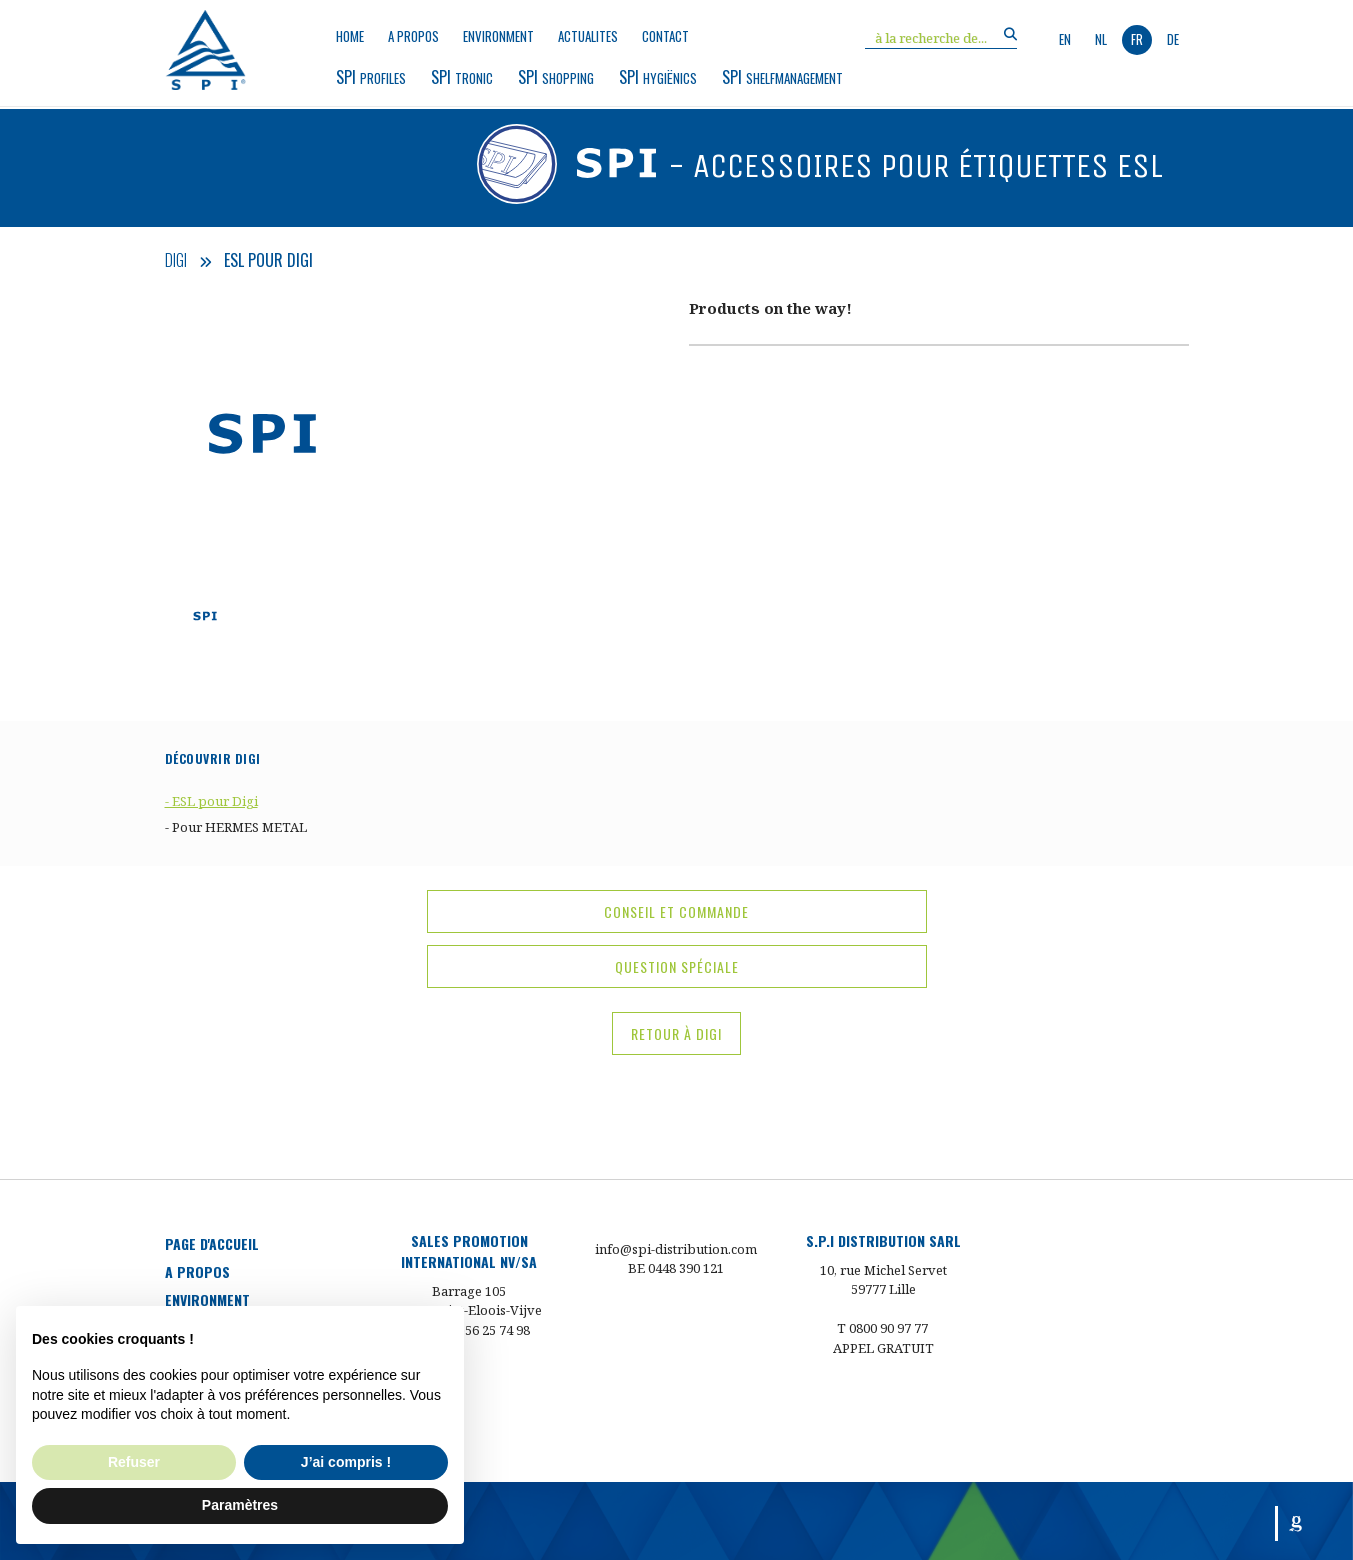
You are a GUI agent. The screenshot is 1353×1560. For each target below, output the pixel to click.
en (1065, 39)
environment (498, 36)
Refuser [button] (134, 1462)
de (1173, 39)
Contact (665, 36)
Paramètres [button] (240, 1505)
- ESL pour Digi (211, 801)
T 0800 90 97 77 (882, 1328)
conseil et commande (676, 911)
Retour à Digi (676, 1033)
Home (350, 36)
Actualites (588, 36)
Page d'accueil (212, 1243)
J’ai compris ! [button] (346, 1462)
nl (1101, 39)
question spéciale (677, 966)
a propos (413, 36)
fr (1137, 39)
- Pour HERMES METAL (236, 827)
